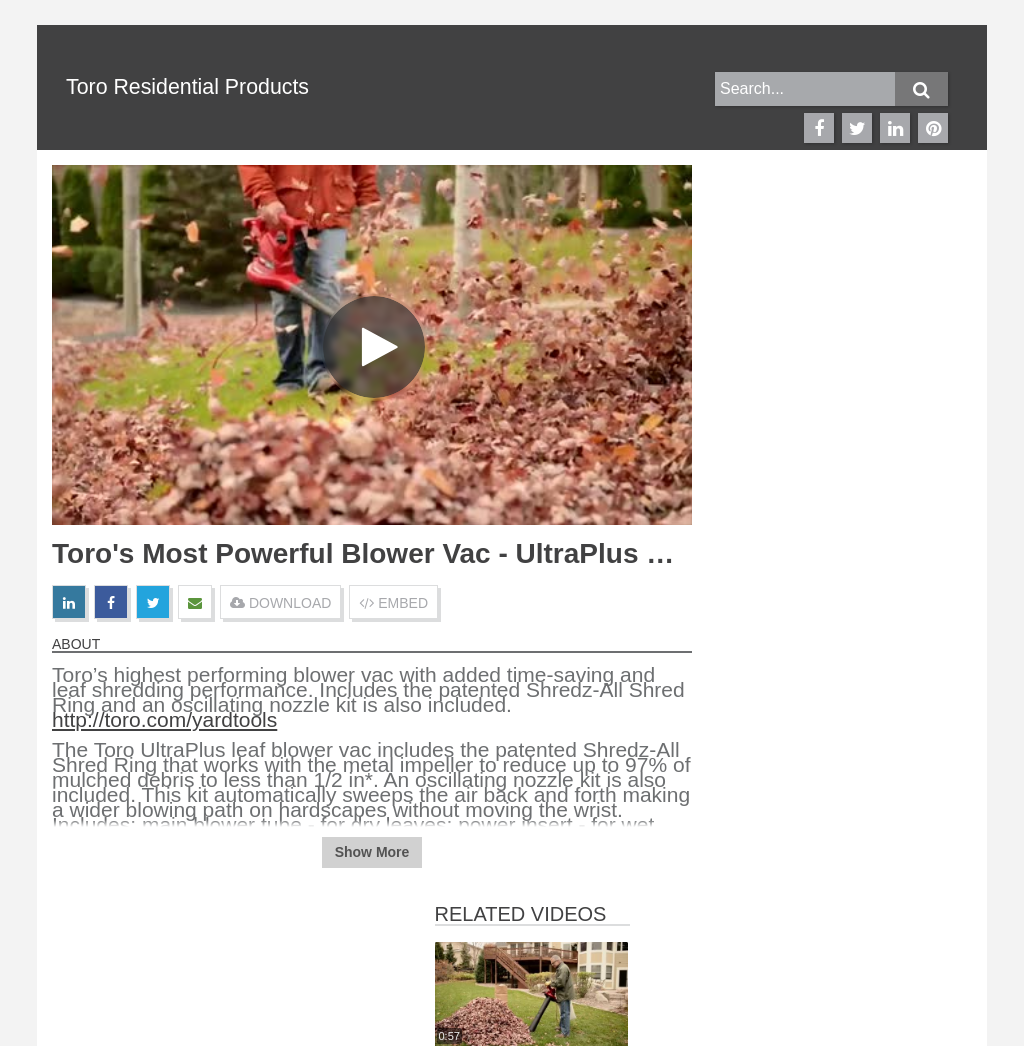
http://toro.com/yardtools (164, 719)
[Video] (372, 345)
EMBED (393, 603)
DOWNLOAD (280, 603)
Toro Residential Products (187, 87)
